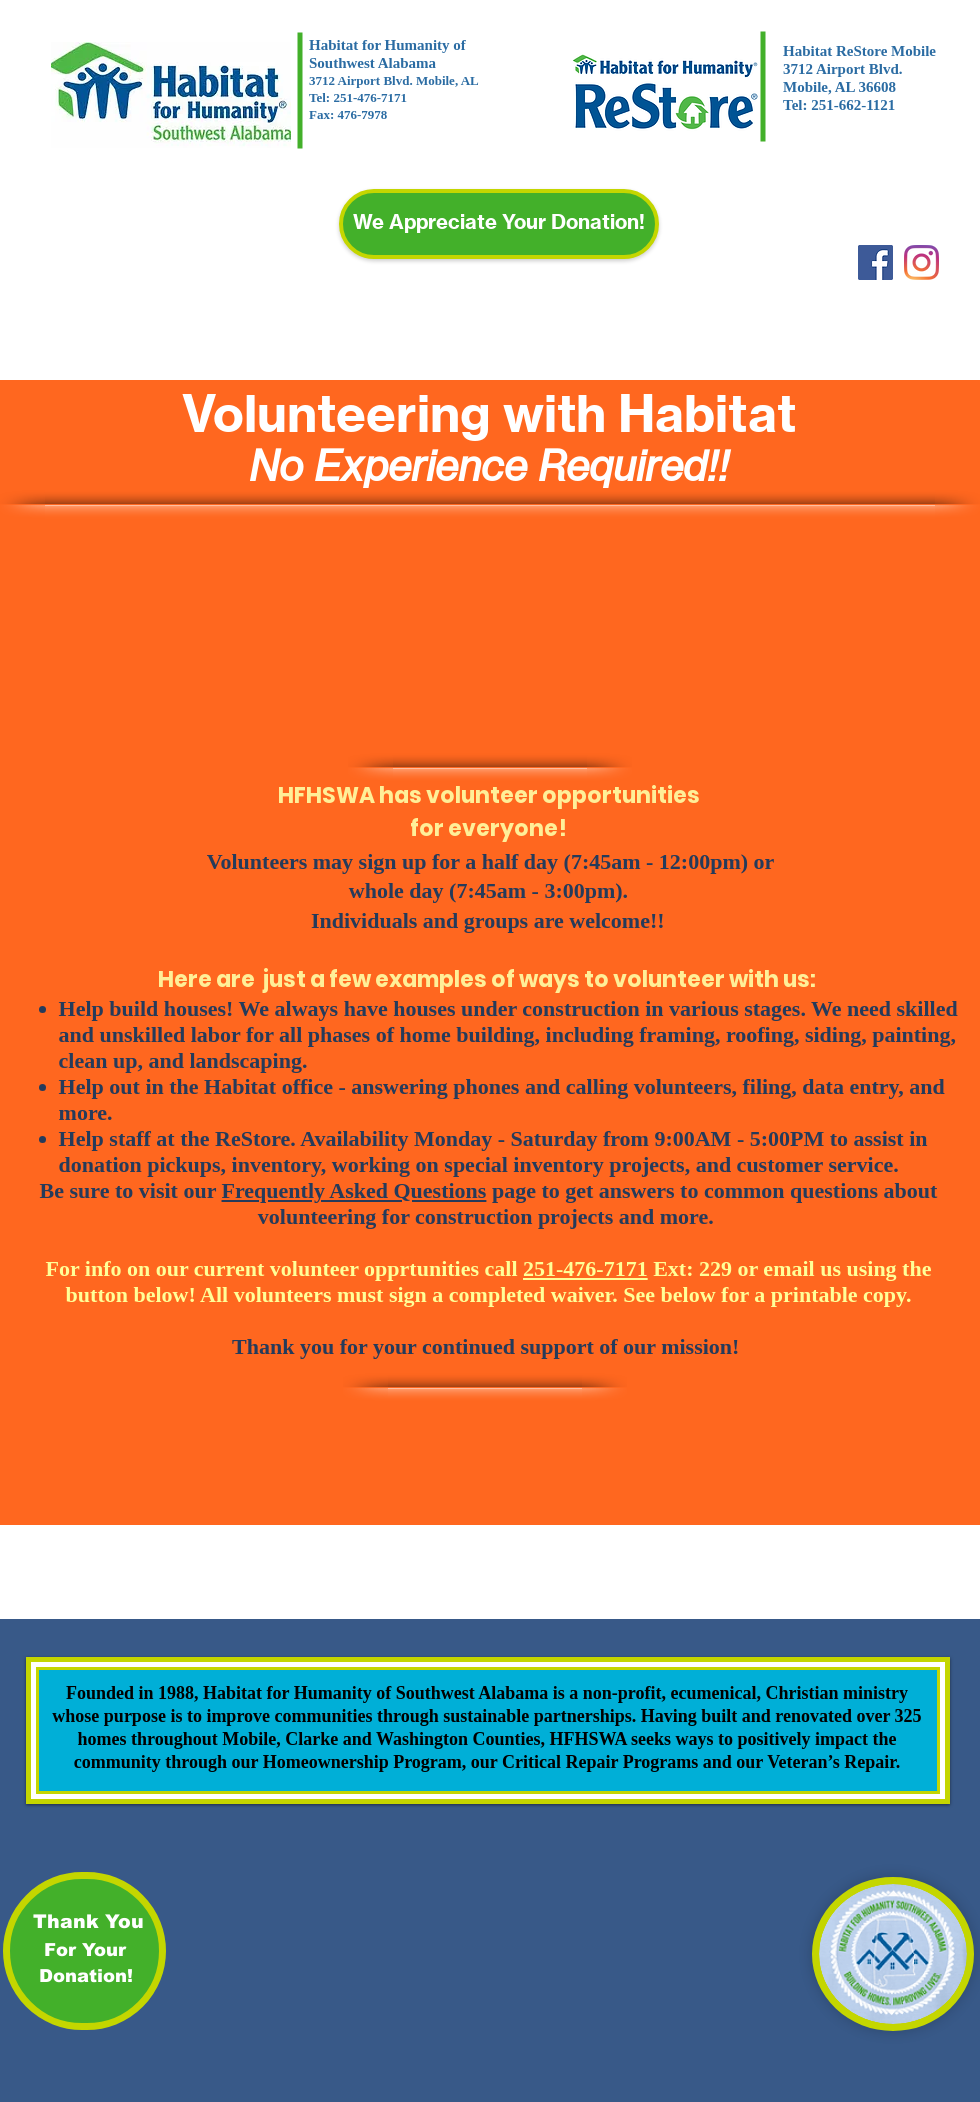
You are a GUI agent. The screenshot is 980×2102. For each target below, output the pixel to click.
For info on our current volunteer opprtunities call (347, 1268)
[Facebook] (875, 262)
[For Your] (84, 1951)
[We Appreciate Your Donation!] (499, 224)
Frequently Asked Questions (354, 1190)
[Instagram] (921, 262)
